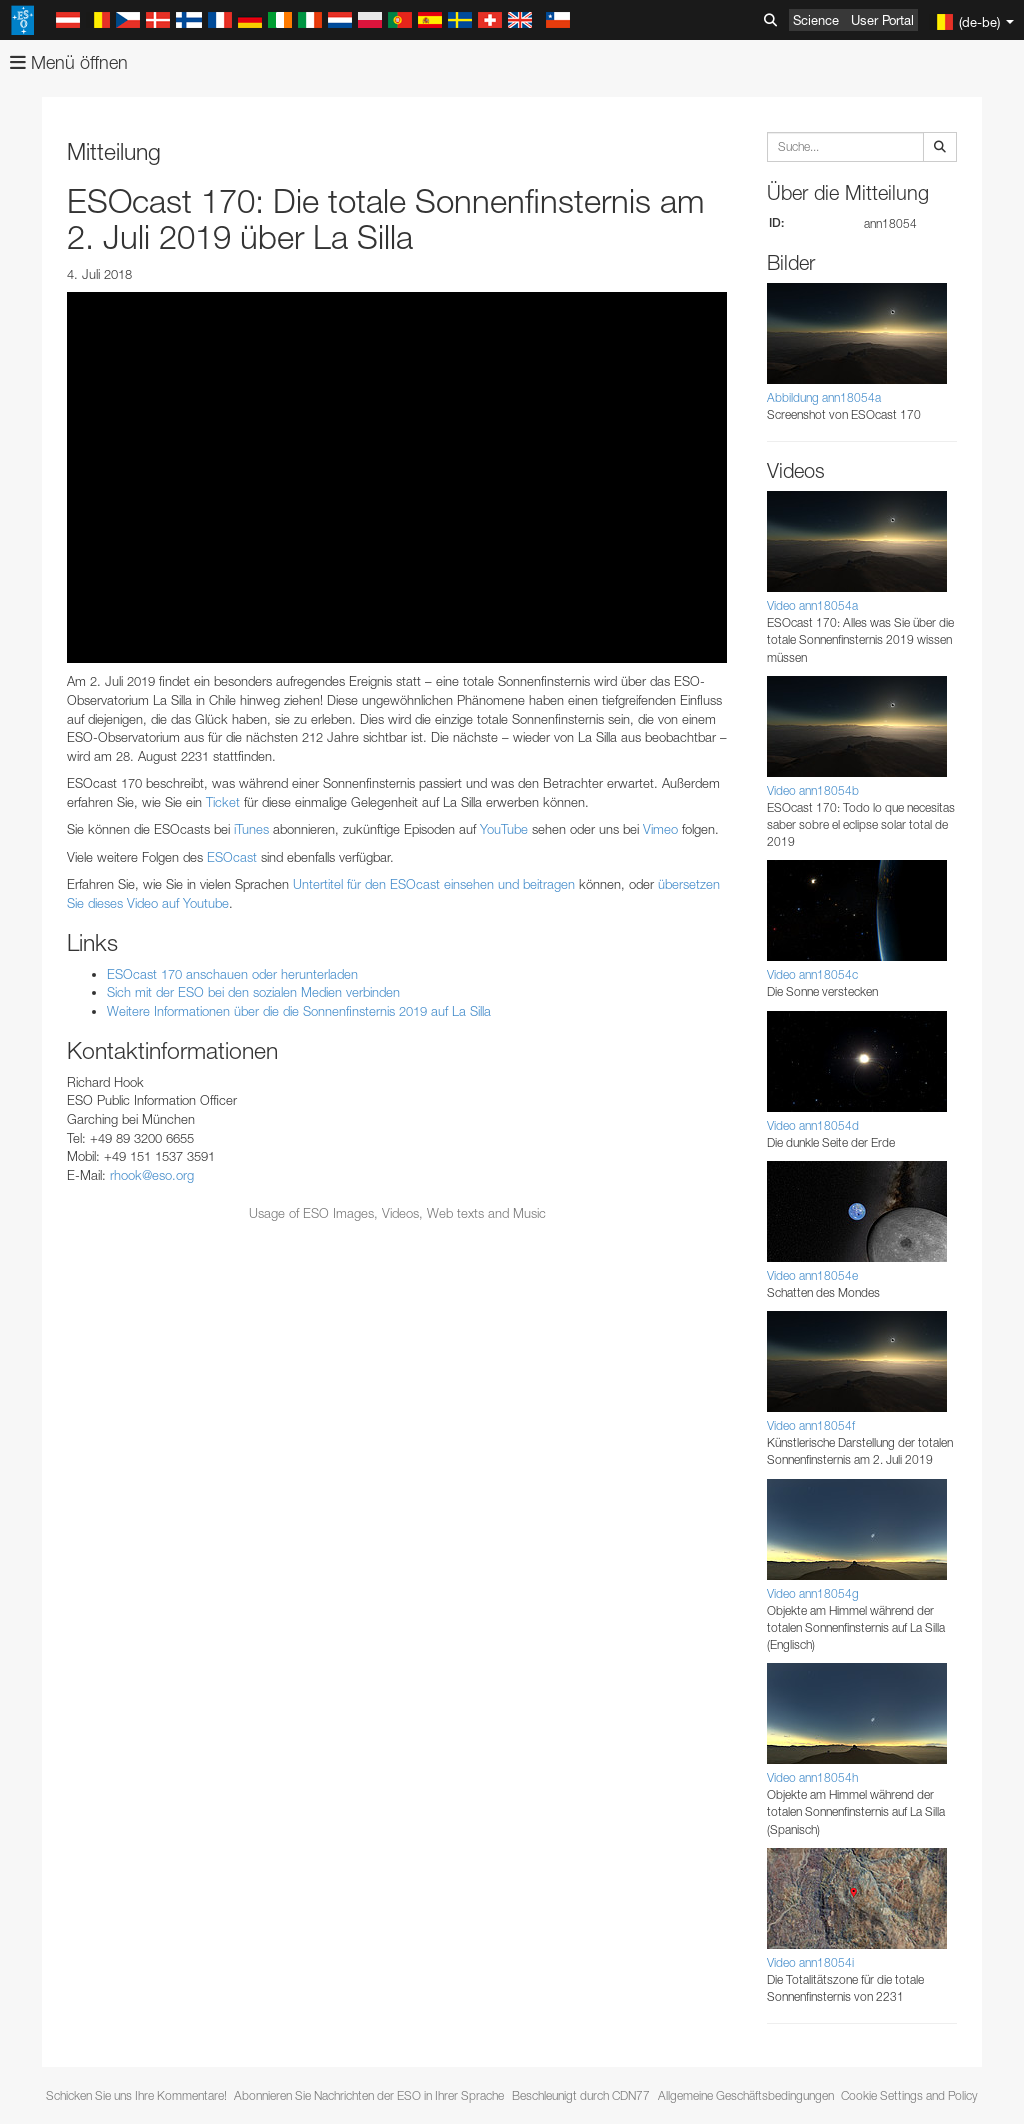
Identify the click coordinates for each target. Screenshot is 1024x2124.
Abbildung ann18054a (824, 397)
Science (816, 20)
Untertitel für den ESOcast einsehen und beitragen (434, 884)
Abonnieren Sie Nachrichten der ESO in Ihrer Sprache (369, 2095)
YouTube (504, 829)
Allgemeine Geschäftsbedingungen (746, 2095)
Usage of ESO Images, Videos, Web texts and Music (397, 1213)
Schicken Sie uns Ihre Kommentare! (136, 2095)
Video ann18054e (812, 1275)
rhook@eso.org (152, 1175)
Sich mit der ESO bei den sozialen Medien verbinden (253, 992)
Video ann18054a (812, 605)
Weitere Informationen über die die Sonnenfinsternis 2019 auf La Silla (299, 1011)
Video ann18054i (810, 1962)
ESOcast (232, 857)
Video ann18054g (813, 1593)
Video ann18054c (812, 974)
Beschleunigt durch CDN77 (581, 2095)
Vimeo (660, 829)
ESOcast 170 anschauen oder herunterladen (232, 974)
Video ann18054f (811, 1425)
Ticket (223, 802)
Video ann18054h (812, 1777)
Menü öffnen (69, 62)
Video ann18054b (813, 790)
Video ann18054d (813, 1125)
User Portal (882, 20)
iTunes (251, 829)
